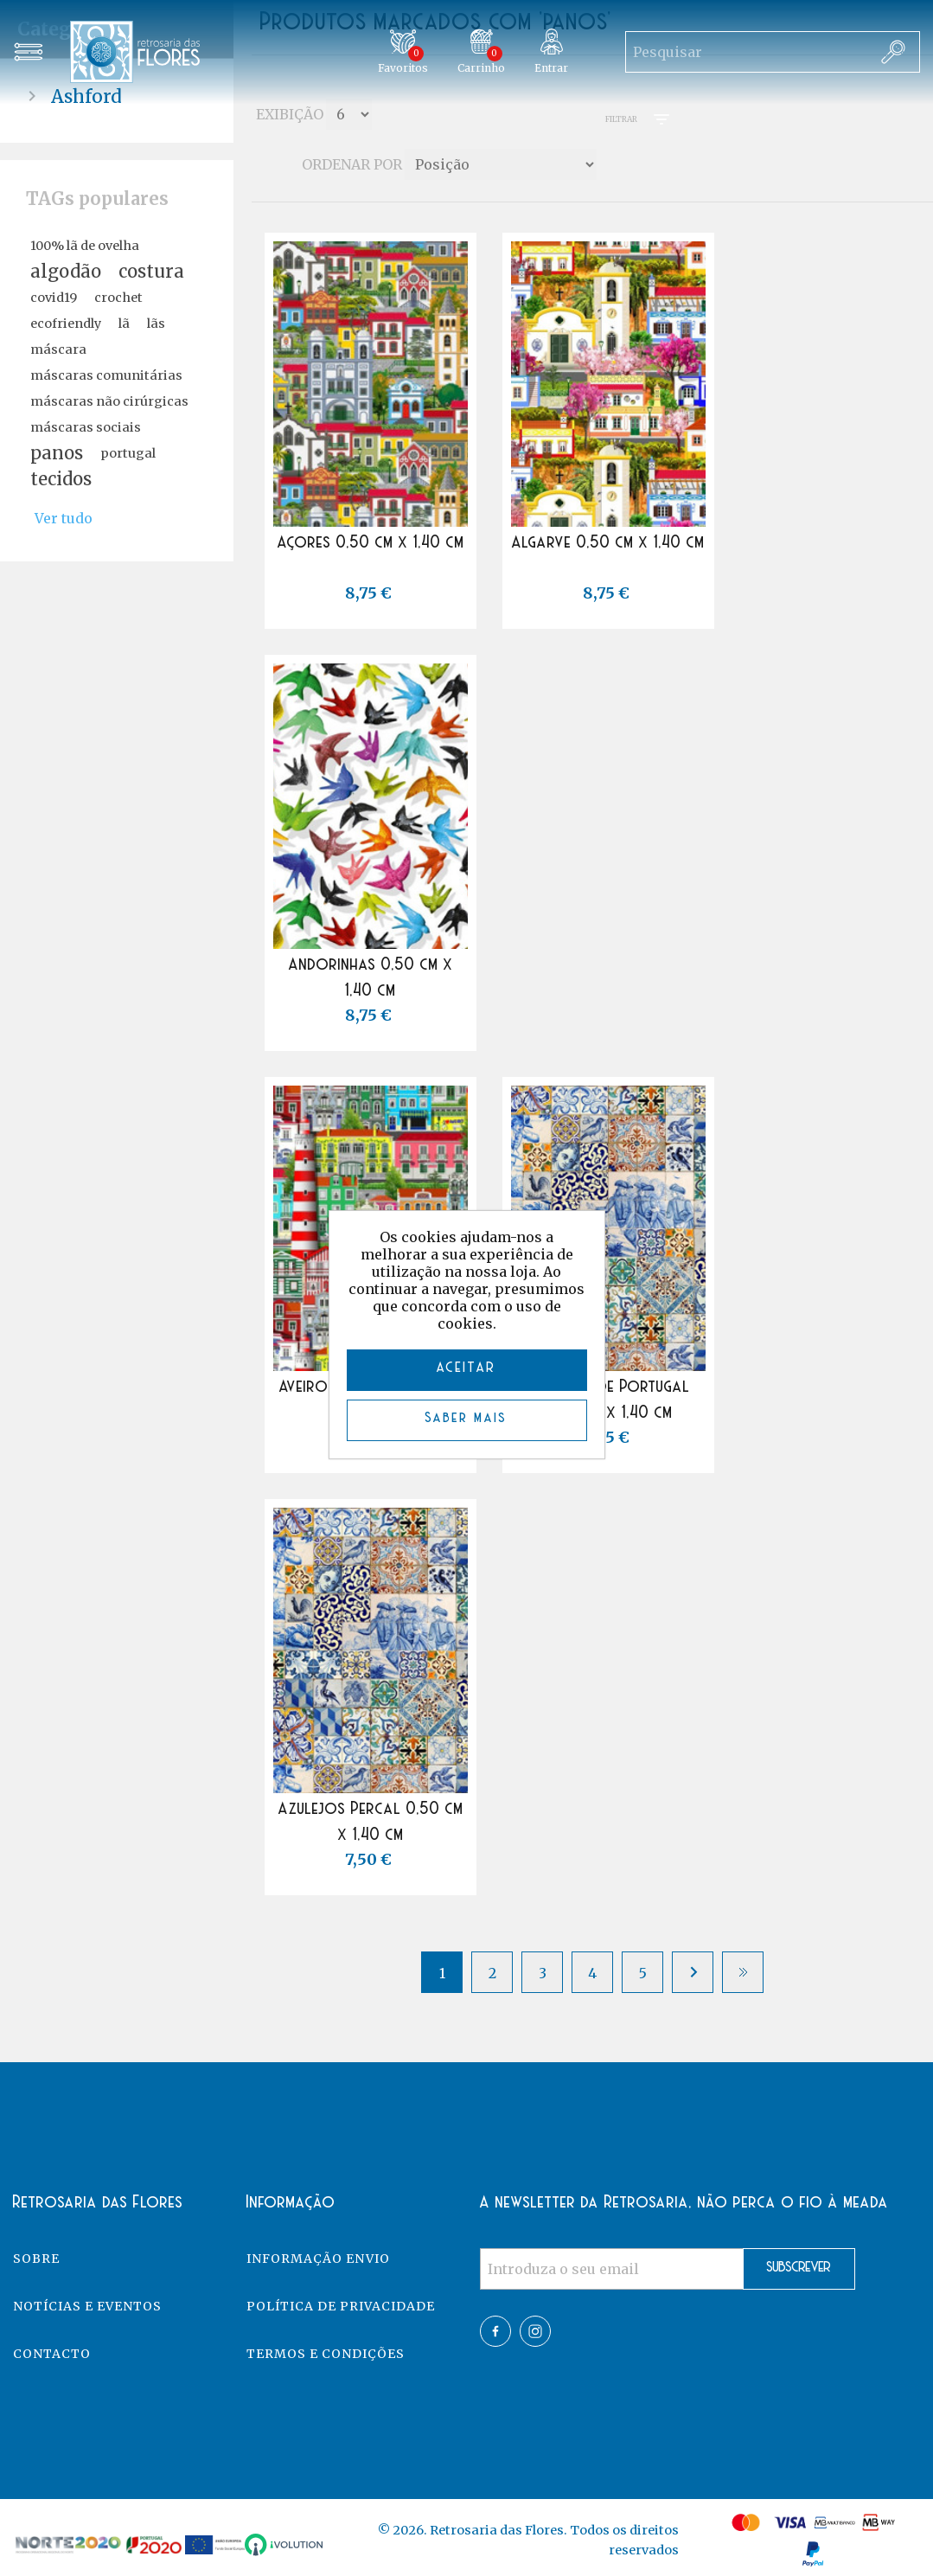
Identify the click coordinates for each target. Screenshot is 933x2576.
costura (151, 271)
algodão (65, 271)
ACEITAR (466, 1368)
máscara (58, 349)
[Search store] (746, 52)
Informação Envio (318, 2258)
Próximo (692, 1972)
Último (743, 1972)
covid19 (53, 297)
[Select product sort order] (501, 164)
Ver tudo (64, 518)
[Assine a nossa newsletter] (612, 2269)
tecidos (61, 479)
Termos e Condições (325, 2353)
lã (124, 323)
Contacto (52, 2353)
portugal (128, 453)
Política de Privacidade (340, 2306)
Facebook (495, 2331)
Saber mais (466, 1418)
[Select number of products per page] (349, 114)
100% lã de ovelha (84, 245)
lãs (156, 323)
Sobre (36, 2258)
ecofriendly (65, 323)
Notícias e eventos (87, 2306)
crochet (118, 297)
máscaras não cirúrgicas (109, 401)
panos (56, 453)
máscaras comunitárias (106, 375)
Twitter (535, 2331)
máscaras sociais (85, 427)
